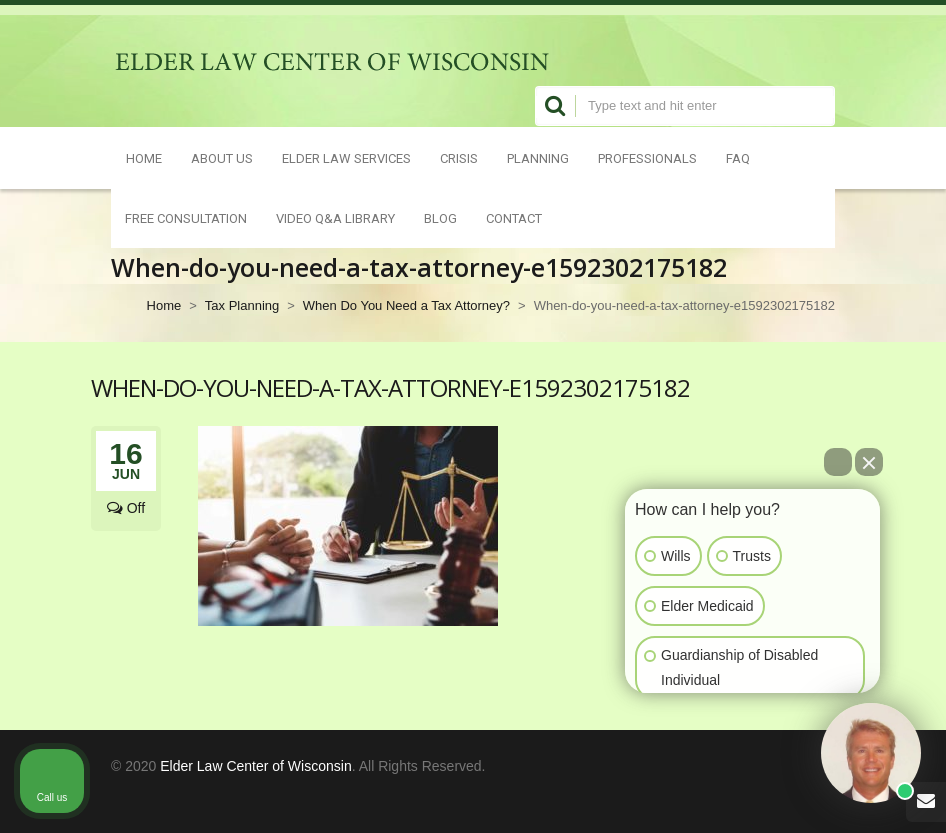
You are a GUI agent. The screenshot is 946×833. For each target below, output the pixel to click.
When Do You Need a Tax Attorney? (406, 305)
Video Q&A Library (335, 218)
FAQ (738, 158)
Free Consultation (186, 218)
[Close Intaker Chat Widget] (869, 462)
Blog (440, 218)
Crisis (459, 158)
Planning (538, 158)
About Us (222, 158)
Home (144, 158)
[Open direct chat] (838, 462)
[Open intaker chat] (656, 702)
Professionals (647, 158)
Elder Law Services (346, 158)
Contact (514, 218)
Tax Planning (242, 305)
